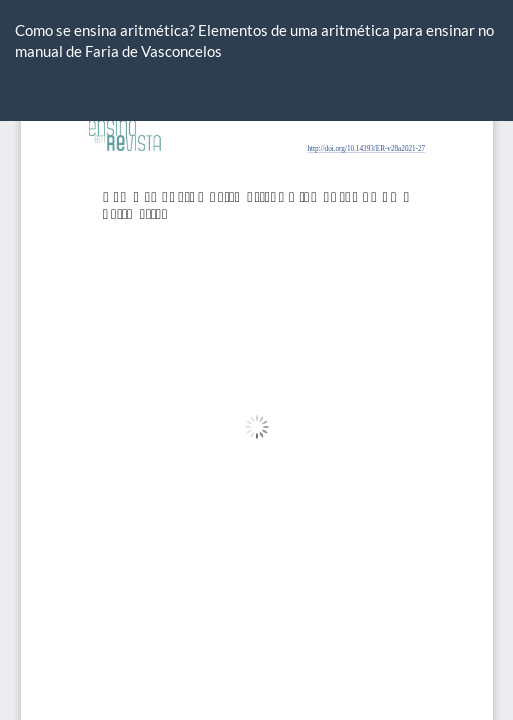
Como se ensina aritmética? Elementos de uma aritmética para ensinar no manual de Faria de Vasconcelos (254, 40)
